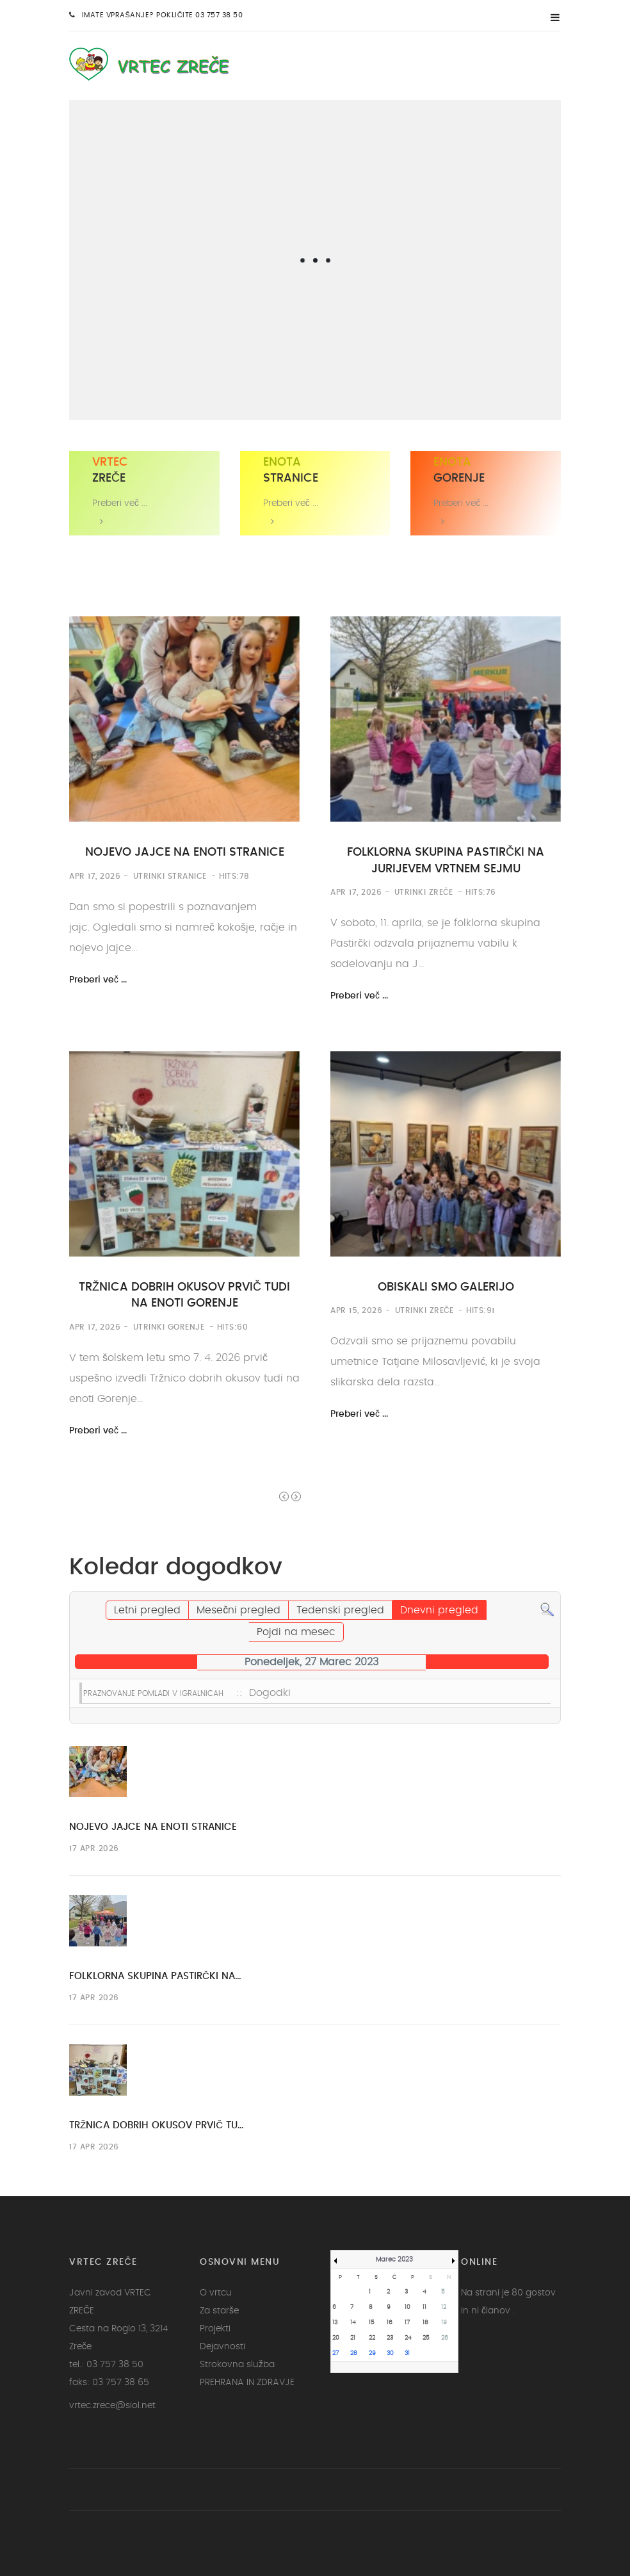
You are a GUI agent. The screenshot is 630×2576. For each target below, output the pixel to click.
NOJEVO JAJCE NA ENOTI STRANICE (184, 852)
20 (335, 2338)
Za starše (219, 2310)
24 (408, 2338)
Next (296, 1496)
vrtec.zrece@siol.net (112, 2405)
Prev (284, 1496)
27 (335, 2353)
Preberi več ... (98, 979)
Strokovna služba (237, 2364)
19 (444, 2323)
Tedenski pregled (340, 1610)
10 (407, 2307)
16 (389, 2323)
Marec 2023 (394, 2259)
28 (353, 2353)
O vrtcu (216, 2292)
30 (390, 2353)
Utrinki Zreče (423, 892)
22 (372, 2338)
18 (425, 2323)
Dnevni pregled (439, 1610)
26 (444, 2338)
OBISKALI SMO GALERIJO (446, 1287)
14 (353, 2323)
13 (334, 2323)
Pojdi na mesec (296, 1632)
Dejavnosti (222, 2346)
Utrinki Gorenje (169, 1327)
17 (407, 2323)
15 (372, 2323)
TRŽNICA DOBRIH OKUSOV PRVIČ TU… (156, 2125)
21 (352, 2338)
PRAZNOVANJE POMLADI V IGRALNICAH (153, 1693)
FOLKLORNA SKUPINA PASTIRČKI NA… (155, 1976)
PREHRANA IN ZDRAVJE (247, 2382)
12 (443, 2307)
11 (424, 2307)
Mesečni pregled (238, 1610)
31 (407, 2353)
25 (426, 2338)
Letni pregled (147, 1610)
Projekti (215, 2328)
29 (372, 2353)
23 (390, 2338)
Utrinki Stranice (170, 876)
